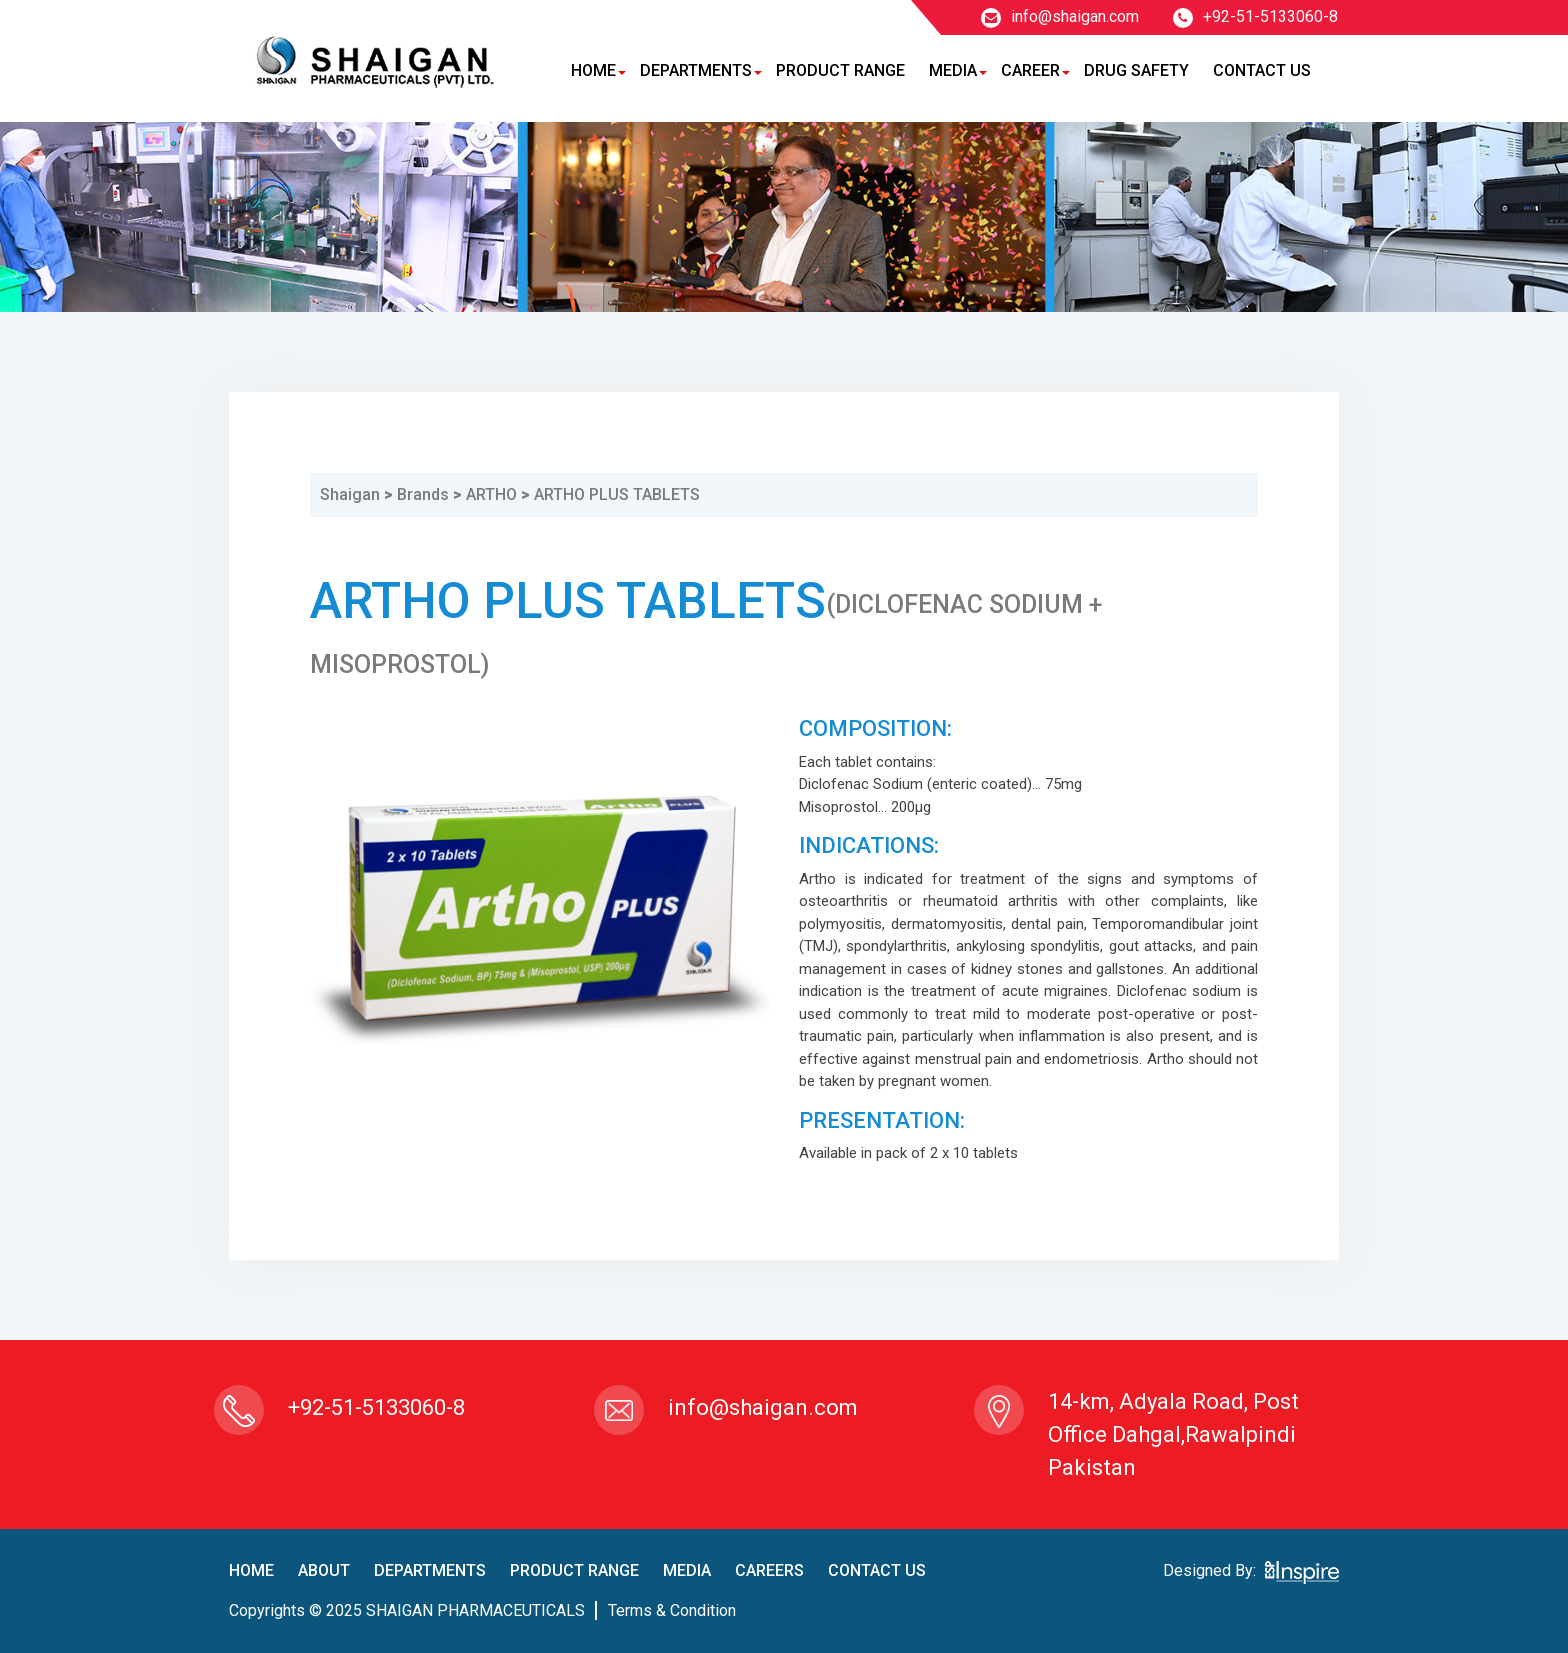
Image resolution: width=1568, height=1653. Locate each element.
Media (953, 70)
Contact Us (1262, 70)
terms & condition (672, 1610)
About (324, 1570)
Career (1030, 70)
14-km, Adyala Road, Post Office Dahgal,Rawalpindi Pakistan (1173, 1434)
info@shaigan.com (1060, 16)
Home (593, 70)
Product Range (840, 70)
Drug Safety (1136, 70)
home (251, 1570)
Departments (696, 70)
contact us (877, 1570)
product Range (574, 1570)
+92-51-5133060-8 (1255, 16)
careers (769, 1570)
